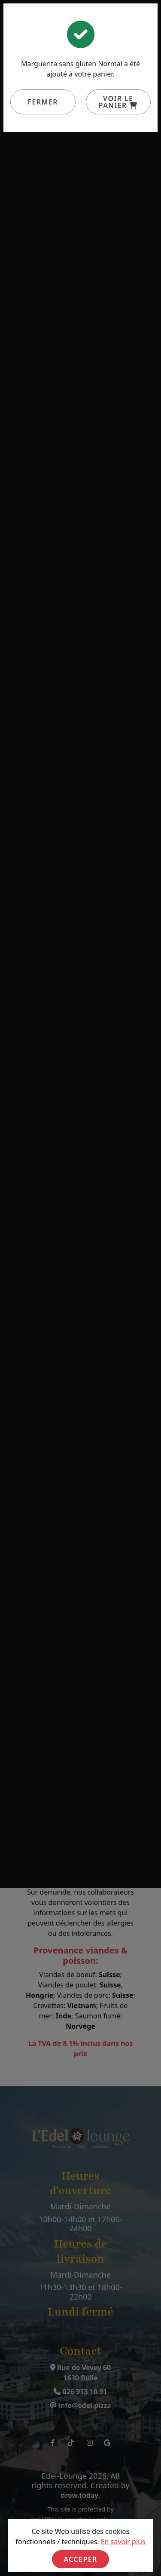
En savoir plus (123, 2541)
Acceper (80, 2559)
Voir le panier (118, 102)
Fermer (43, 102)
